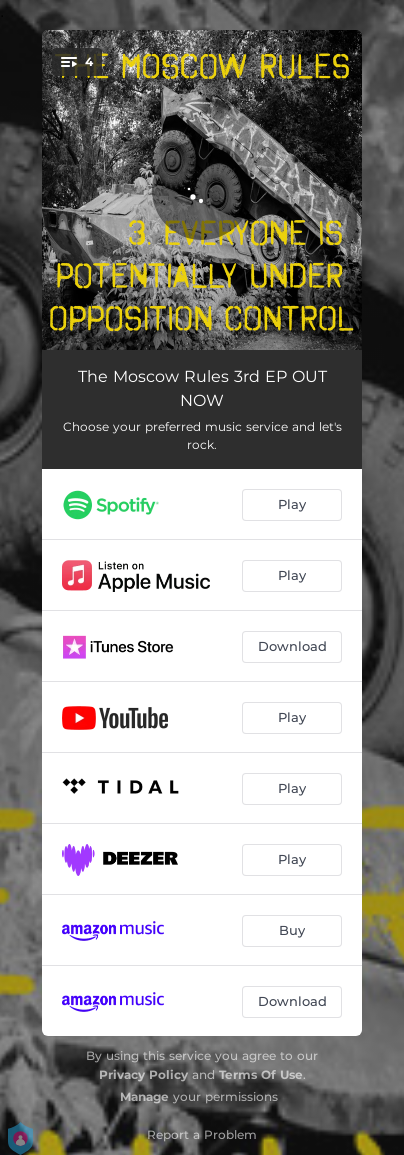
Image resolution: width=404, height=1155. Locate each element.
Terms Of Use (261, 1074)
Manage (144, 1096)
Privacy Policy (143, 1074)
